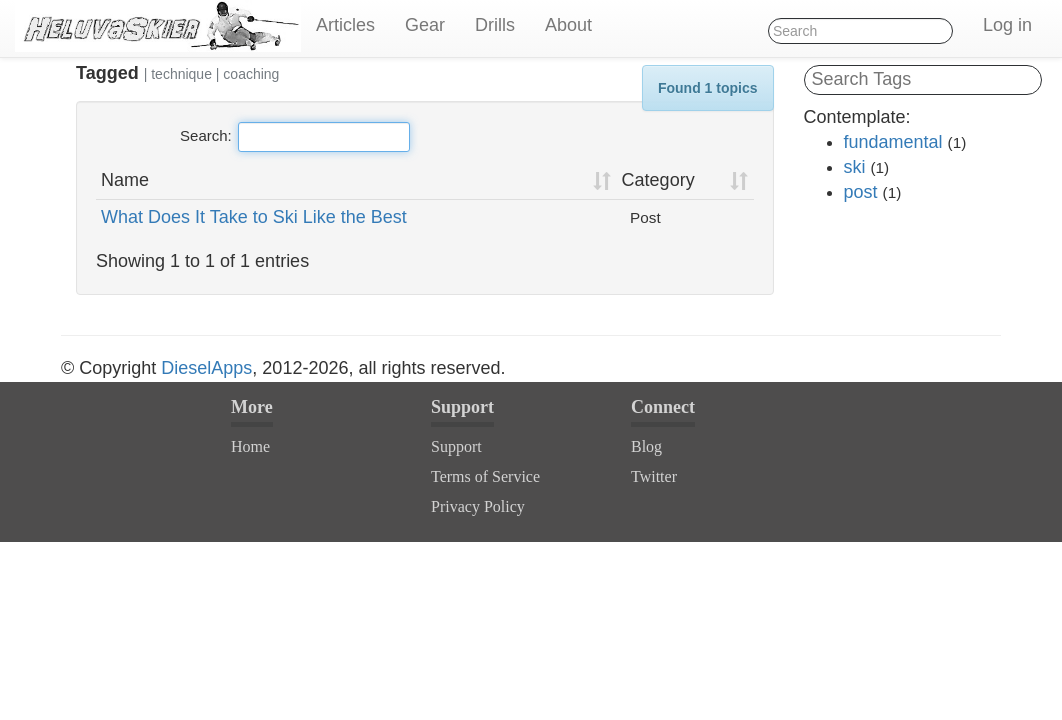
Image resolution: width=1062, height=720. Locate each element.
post (861, 192)
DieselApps (206, 368)
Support (456, 446)
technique (181, 74)
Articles (345, 25)
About (568, 25)
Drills (495, 25)
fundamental (893, 142)
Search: (295, 137)
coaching (251, 74)
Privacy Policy (478, 506)
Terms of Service (485, 476)
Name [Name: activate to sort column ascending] (125, 180)
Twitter (654, 476)
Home (250, 446)
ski (855, 167)
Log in (1007, 25)
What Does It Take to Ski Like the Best (254, 217)
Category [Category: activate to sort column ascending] (658, 180)
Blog (646, 446)
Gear (425, 25)
